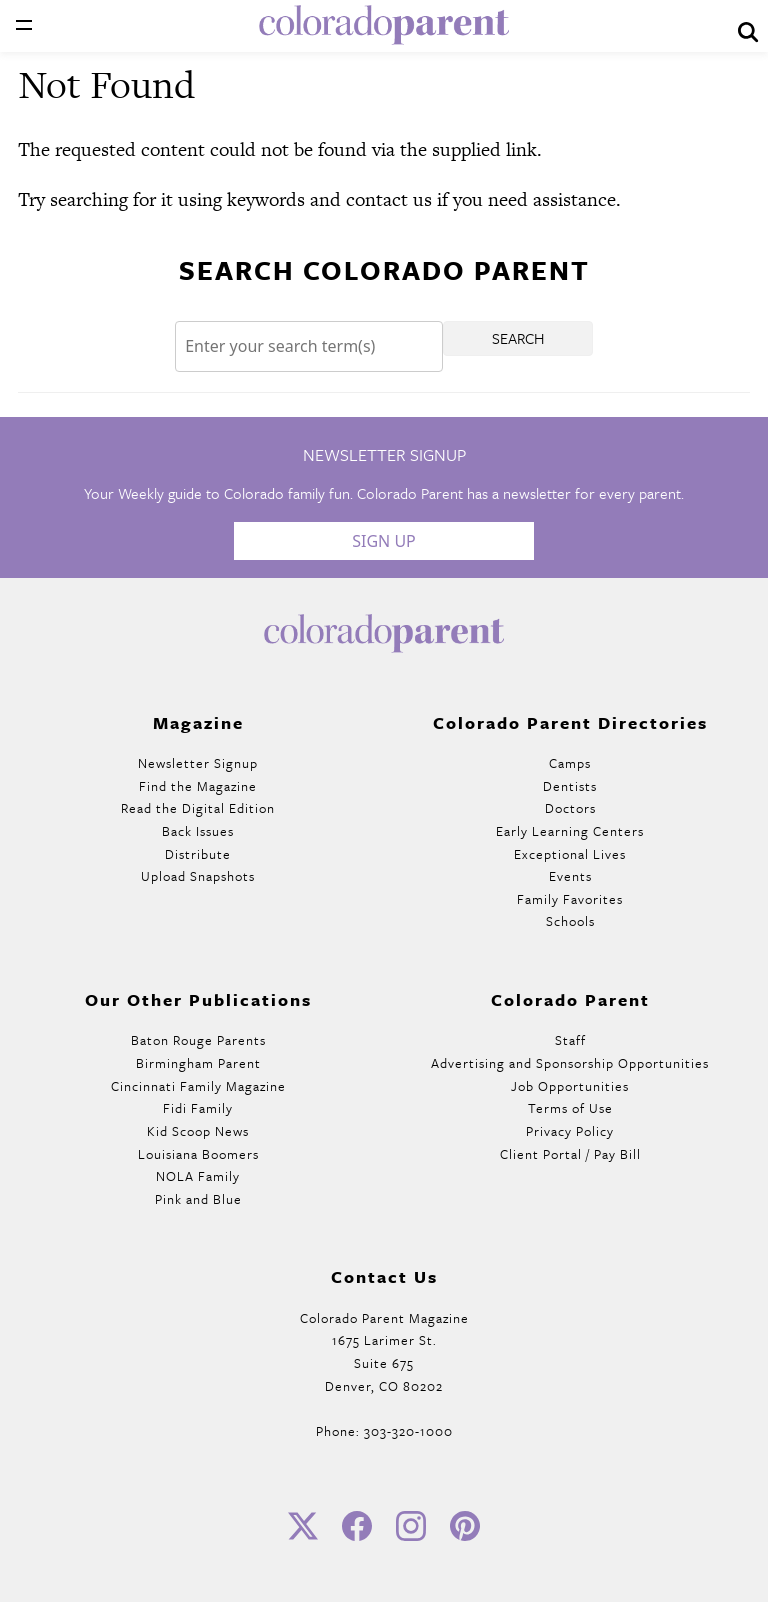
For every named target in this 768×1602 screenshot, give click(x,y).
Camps (570, 763)
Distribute (198, 854)
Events (570, 876)
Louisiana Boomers (198, 1154)
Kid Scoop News (198, 1131)
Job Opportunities (570, 1086)
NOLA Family (198, 1176)
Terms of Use (570, 1108)
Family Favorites (570, 899)
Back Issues (198, 831)
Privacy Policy (570, 1131)
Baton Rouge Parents (198, 1040)
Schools (570, 921)
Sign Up (384, 541)
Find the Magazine (198, 786)
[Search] (309, 346)
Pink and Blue (198, 1199)
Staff (570, 1040)
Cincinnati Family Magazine (198, 1086)
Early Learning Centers (570, 831)
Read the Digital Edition (198, 808)
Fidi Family (198, 1108)
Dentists (570, 786)
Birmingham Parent (198, 1063)
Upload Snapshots (198, 876)
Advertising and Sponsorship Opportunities (570, 1063)
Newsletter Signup (198, 763)
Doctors (570, 808)
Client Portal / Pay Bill (570, 1154)
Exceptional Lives (570, 854)
